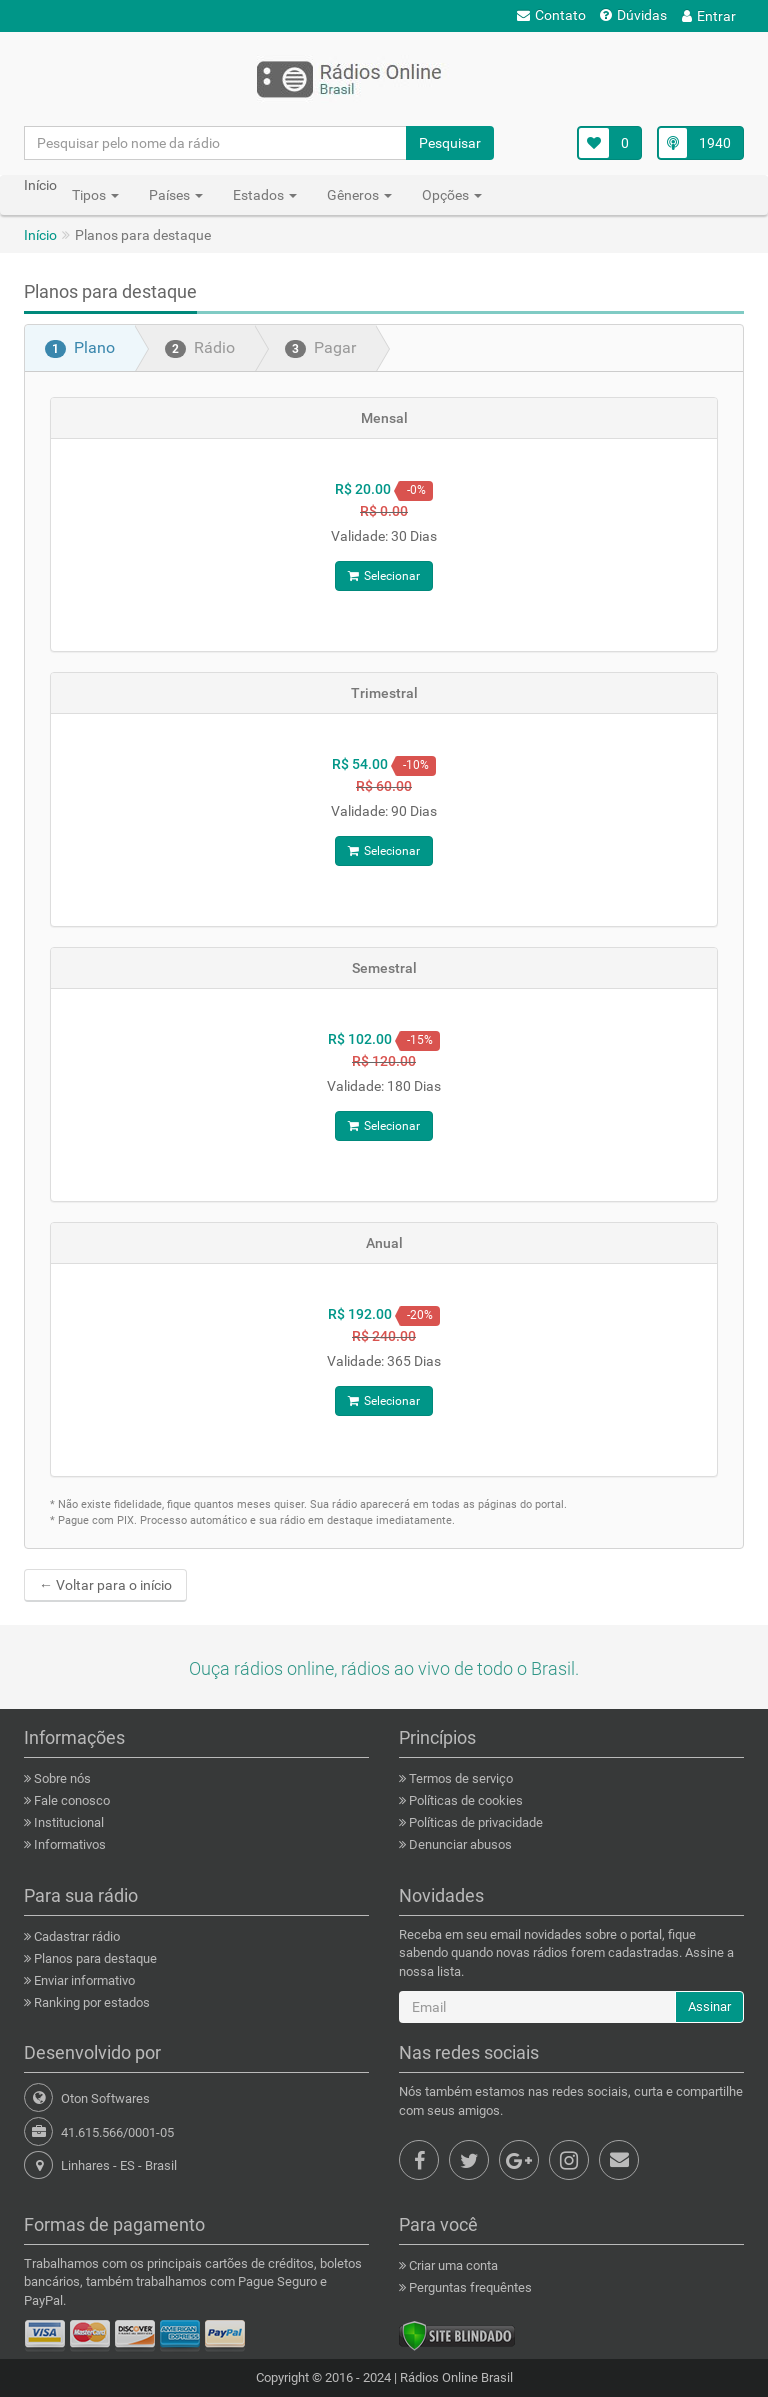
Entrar (709, 16)
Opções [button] (452, 195)
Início (40, 235)
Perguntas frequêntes (469, 2287)
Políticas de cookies (464, 1800)
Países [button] (176, 195)
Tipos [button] (95, 195)
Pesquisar (450, 143)
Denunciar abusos (459, 1844)
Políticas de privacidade (474, 1822)
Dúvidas (633, 15)
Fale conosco (70, 1800)
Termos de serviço (459, 1778)
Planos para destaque (94, 1958)
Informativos (68, 1844)
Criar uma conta (452, 2265)
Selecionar (384, 576)
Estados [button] (265, 195)
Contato (551, 15)
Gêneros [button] (359, 195)
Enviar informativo (83, 1980)
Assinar (709, 2006)
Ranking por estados (90, 2002)
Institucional (67, 1822)
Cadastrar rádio (75, 1936)
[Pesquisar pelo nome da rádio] (216, 143)
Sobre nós (61, 1778)
